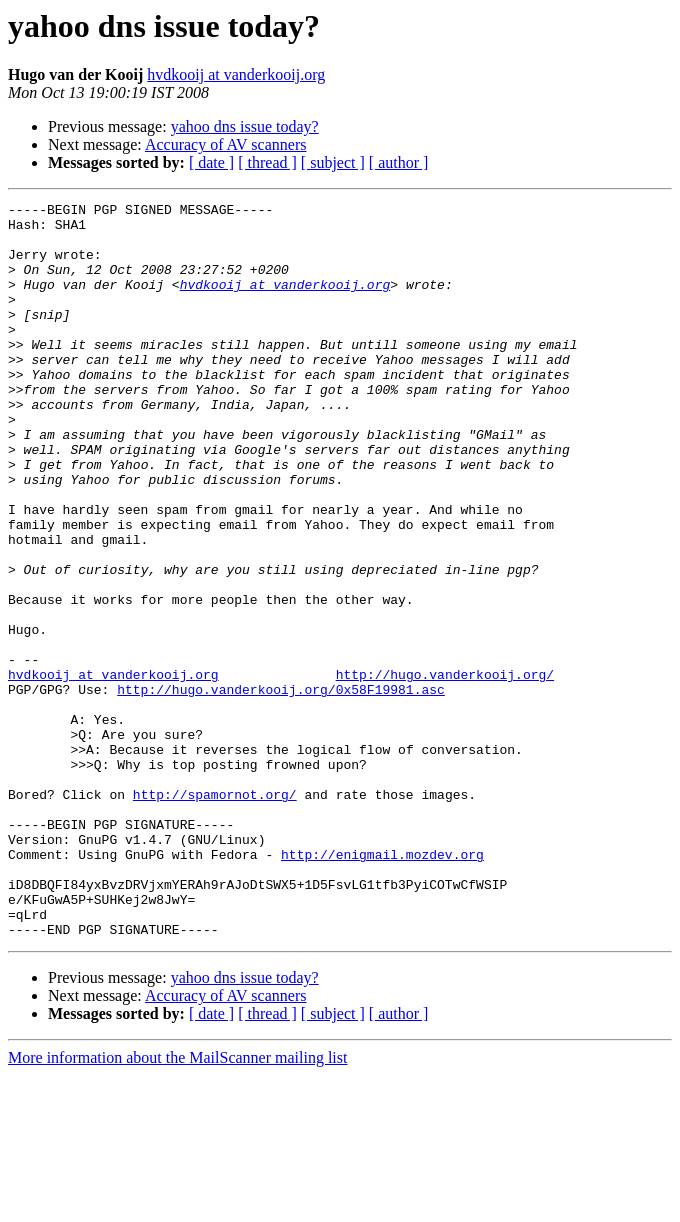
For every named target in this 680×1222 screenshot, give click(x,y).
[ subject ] (333, 162)
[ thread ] (267, 162)
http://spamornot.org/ (215, 914)
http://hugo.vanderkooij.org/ (445, 770)
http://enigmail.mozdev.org (382, 986)
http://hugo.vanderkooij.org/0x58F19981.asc (281, 788)
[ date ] (211, 162)
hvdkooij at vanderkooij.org (236, 74)
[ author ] (399, 162)
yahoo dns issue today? (245, 126)
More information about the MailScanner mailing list (177, 1204)
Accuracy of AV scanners (226, 144)
